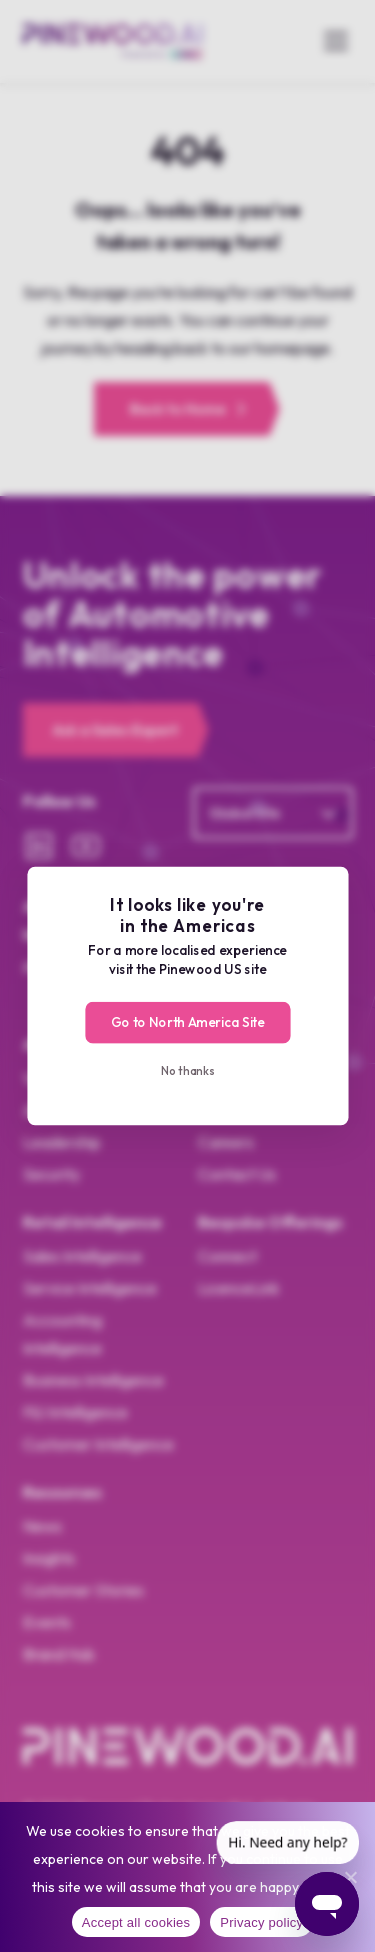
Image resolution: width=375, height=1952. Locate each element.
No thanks (187, 1070)
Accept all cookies (136, 1922)
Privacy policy (261, 1922)
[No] (350, 1877)
